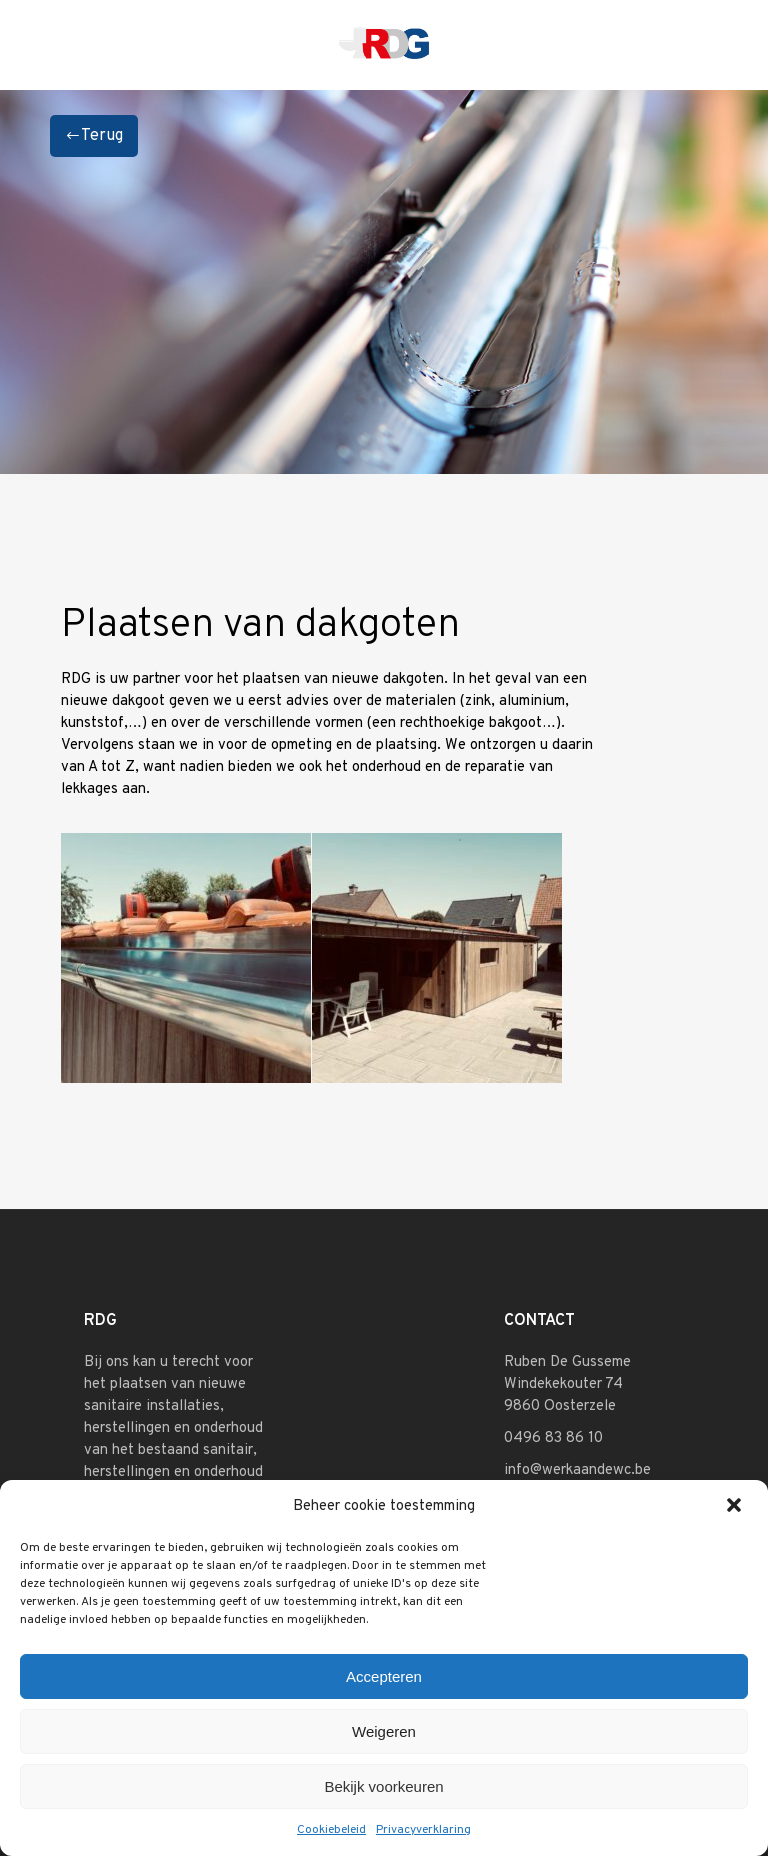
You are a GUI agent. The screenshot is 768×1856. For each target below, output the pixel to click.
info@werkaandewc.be (577, 1470)
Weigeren (384, 1731)
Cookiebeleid (331, 1830)
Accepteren (384, 1676)
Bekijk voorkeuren (383, 1786)
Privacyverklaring (423, 1830)
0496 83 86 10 (553, 1438)
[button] (736, 1507)
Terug (94, 136)
